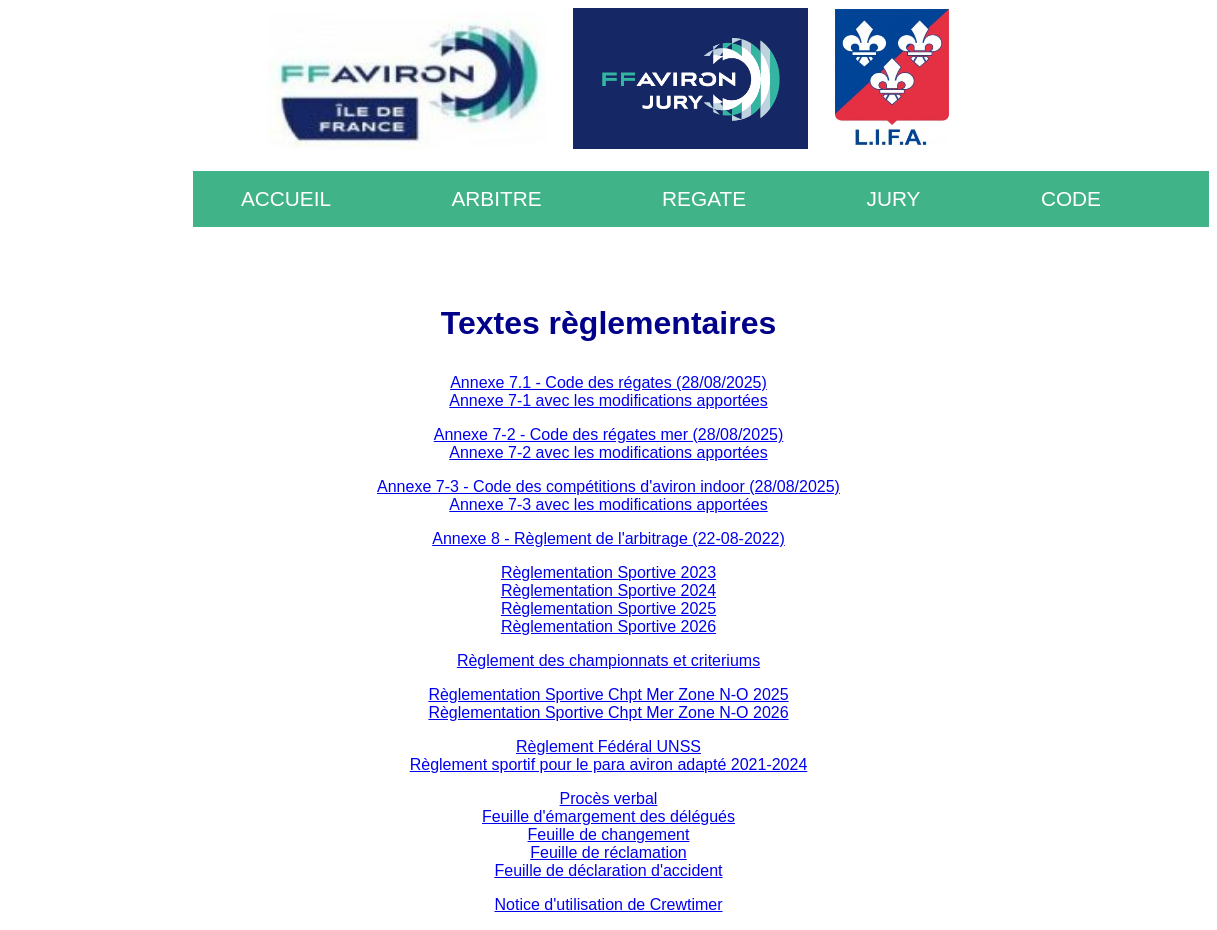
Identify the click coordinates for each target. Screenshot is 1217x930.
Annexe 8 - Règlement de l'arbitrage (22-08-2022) (608, 538)
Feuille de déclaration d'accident (608, 870)
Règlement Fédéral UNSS (608, 746)
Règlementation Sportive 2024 (608, 590)
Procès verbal (609, 798)
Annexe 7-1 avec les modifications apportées (608, 400)
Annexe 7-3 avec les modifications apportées (608, 504)
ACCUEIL (286, 198)
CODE (1071, 198)
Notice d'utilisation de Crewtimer (608, 904)
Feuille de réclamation (608, 852)
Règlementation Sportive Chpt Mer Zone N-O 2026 (608, 712)
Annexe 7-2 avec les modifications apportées (608, 452)
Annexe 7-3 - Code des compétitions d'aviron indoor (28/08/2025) (608, 486)
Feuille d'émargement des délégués (608, 816)
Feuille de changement (609, 834)
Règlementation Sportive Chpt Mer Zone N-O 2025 (608, 694)
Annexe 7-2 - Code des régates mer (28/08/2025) (609, 434)
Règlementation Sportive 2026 (608, 626)
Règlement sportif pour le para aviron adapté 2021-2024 (609, 764)
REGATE (704, 198)
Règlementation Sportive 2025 (608, 608)
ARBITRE (496, 198)
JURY (894, 198)
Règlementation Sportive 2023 (608, 572)
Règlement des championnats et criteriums (608, 660)
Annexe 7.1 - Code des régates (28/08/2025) (608, 382)
